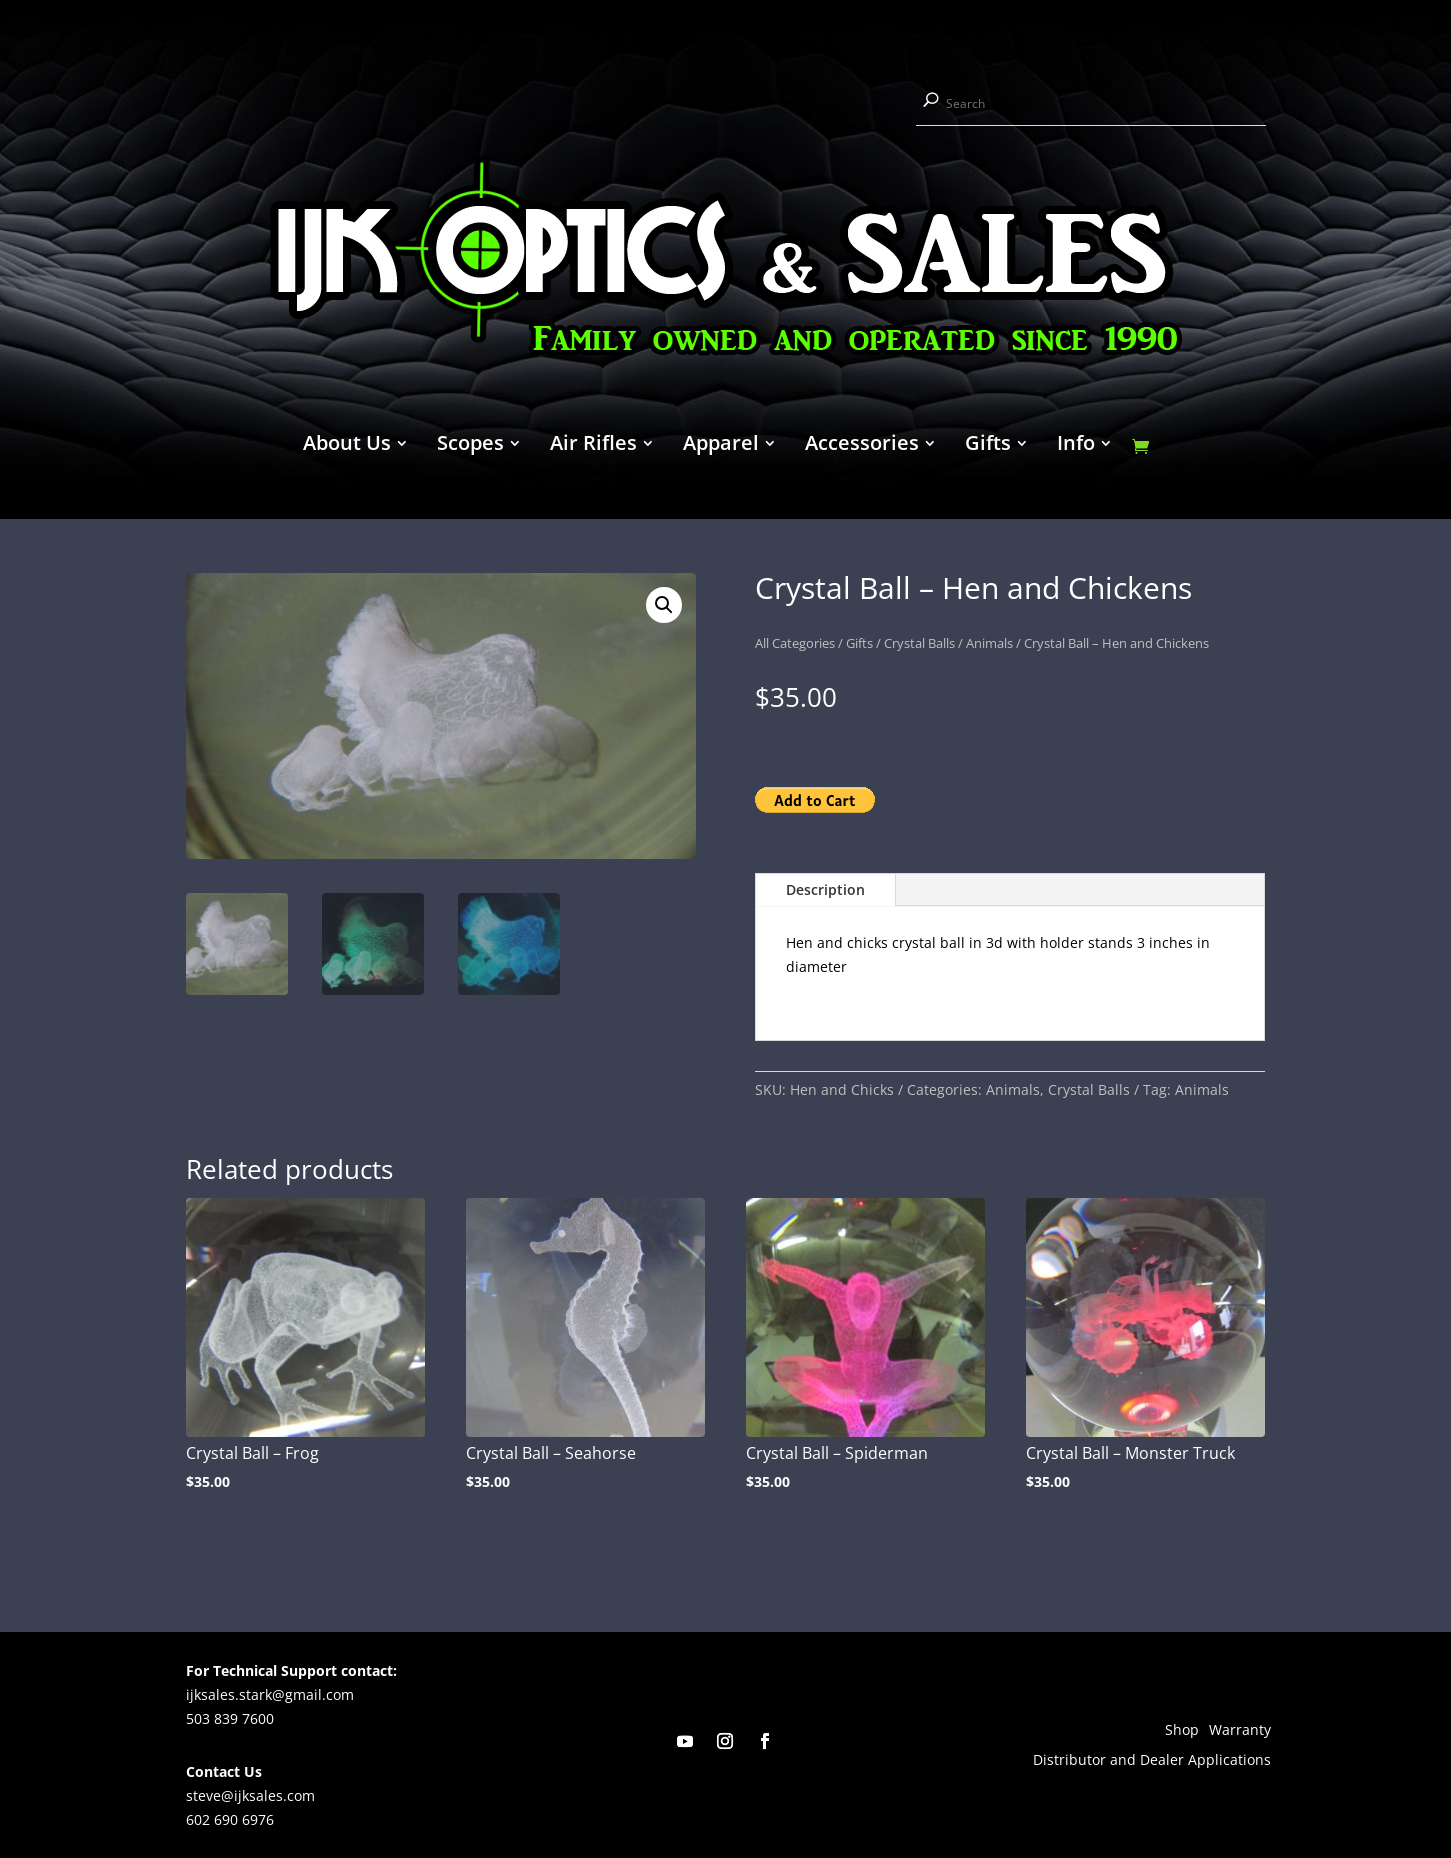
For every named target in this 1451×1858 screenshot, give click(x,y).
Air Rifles (593, 446)
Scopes (470, 446)
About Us (347, 446)
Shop (1182, 1731)
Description (825, 889)
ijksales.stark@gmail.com (270, 1694)
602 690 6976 (230, 1819)
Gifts (988, 446)
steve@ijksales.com (250, 1795)
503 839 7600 (230, 1718)
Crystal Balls (919, 643)
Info (1076, 446)
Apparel (721, 446)
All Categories (795, 643)
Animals (989, 643)
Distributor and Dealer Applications (1152, 1761)
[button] (664, 605)
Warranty (1240, 1731)
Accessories (862, 446)
